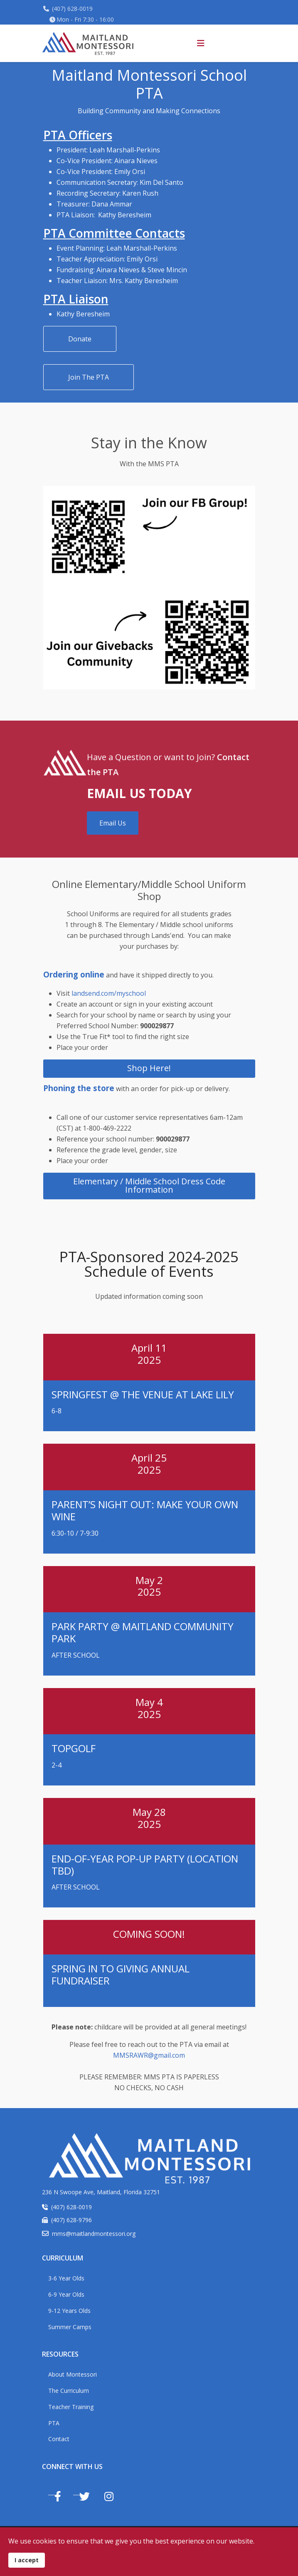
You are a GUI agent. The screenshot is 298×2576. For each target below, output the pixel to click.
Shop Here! (149, 1068)
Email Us (112, 823)
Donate (79, 338)
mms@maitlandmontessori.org (93, 2234)
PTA (53, 2423)
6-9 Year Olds (66, 2294)
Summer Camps (69, 2327)
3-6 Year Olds (66, 2278)
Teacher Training (71, 2407)
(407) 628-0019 (72, 8)
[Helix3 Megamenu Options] (200, 43)
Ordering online (73, 974)
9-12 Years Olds (69, 2311)
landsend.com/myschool (108, 993)
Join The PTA (88, 377)
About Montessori (72, 2374)
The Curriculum (68, 2390)
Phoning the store (78, 1088)
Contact (58, 2439)
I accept (27, 2560)
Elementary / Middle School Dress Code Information (149, 1185)
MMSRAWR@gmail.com (149, 2055)
